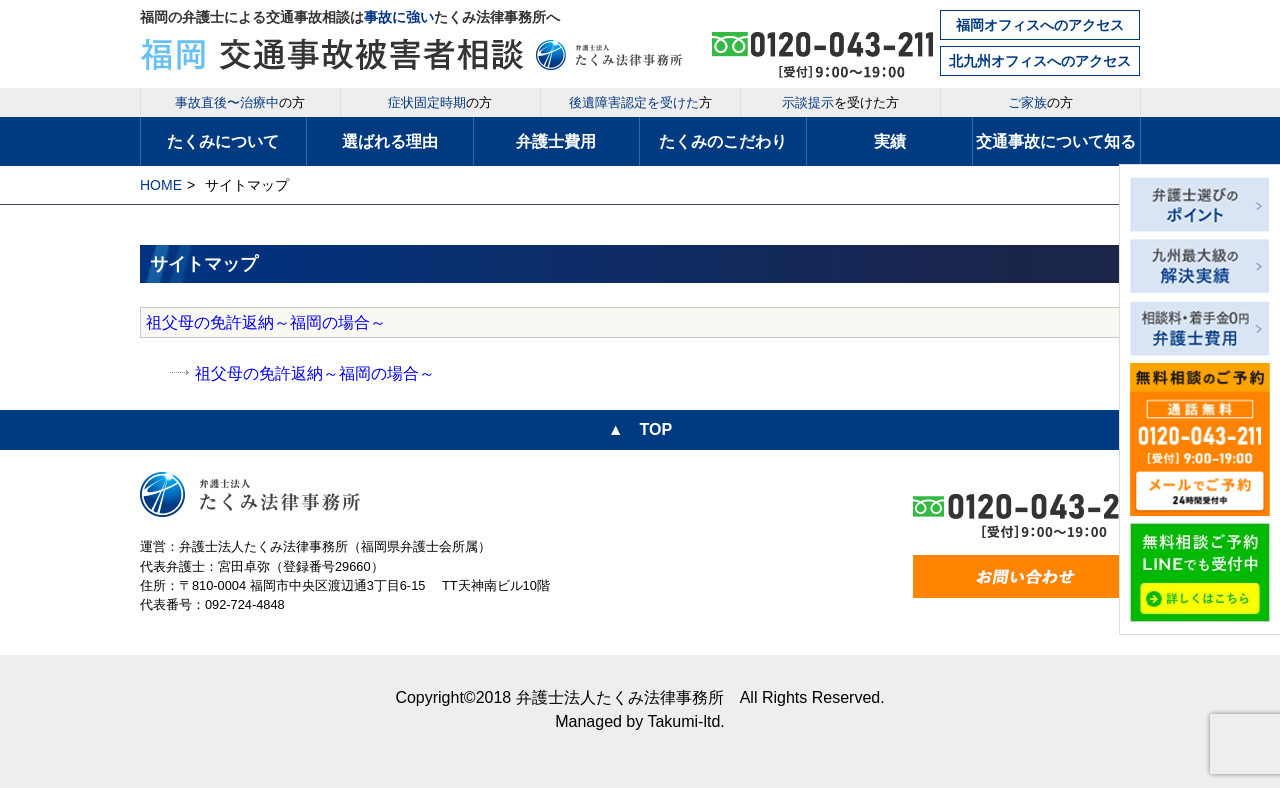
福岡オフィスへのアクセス (1040, 25)
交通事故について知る (1056, 141)
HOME (161, 185)
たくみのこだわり (723, 141)
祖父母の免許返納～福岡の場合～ (266, 322)
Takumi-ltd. (685, 721)
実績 (890, 141)
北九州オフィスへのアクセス (1040, 61)
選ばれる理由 (390, 141)
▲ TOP (640, 429)
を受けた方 (840, 102)
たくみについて (223, 141)
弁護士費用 (556, 141)
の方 (240, 102)
